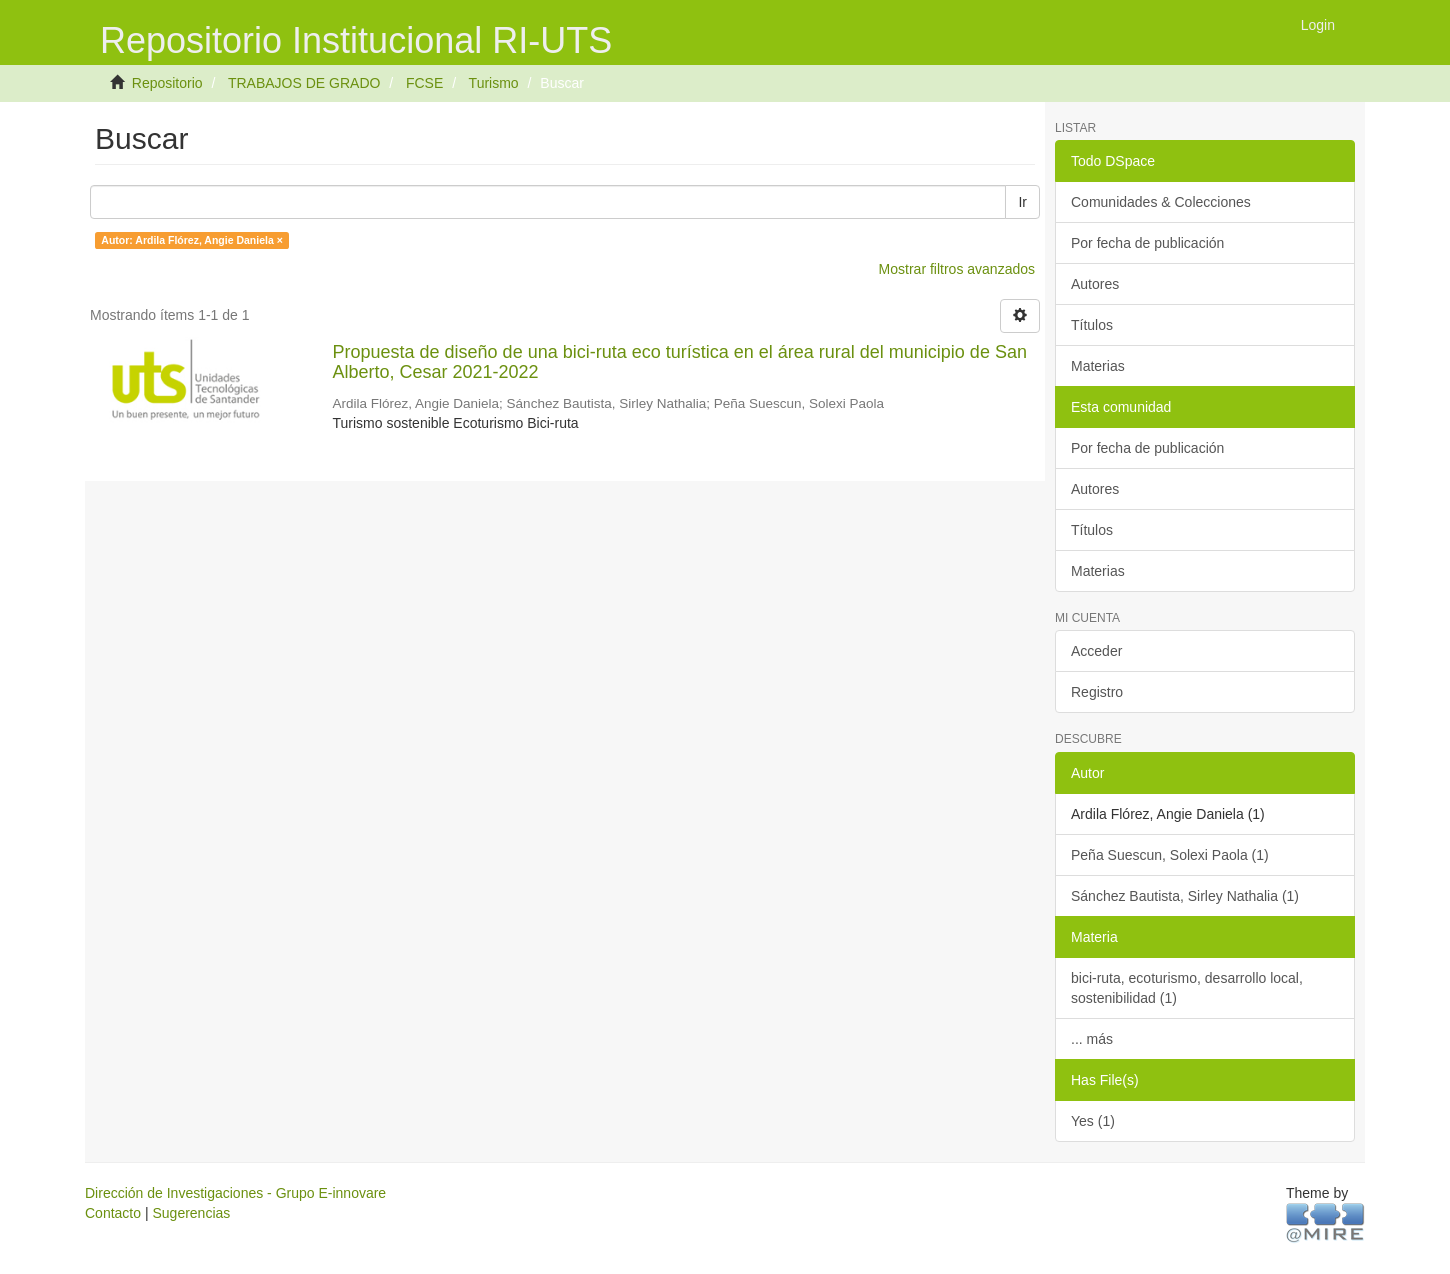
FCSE (424, 83)
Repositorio (167, 83)
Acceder (1096, 651)
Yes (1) (1093, 1121)
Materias (1098, 366)
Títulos (1092, 325)
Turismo (494, 83)
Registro (1097, 692)
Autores (1095, 284)
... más (1092, 1039)
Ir (1022, 202)
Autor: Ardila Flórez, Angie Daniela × (192, 240)
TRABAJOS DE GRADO (304, 83)
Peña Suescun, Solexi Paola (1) (1170, 855)
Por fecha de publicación (1147, 243)
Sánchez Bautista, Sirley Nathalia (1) (1185, 896)
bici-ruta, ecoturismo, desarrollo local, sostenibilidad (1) (1187, 988)
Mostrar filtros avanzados (957, 269)
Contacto (113, 1213)
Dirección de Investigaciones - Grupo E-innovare (235, 1193)
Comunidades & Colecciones (1161, 202)
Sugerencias (191, 1213)
